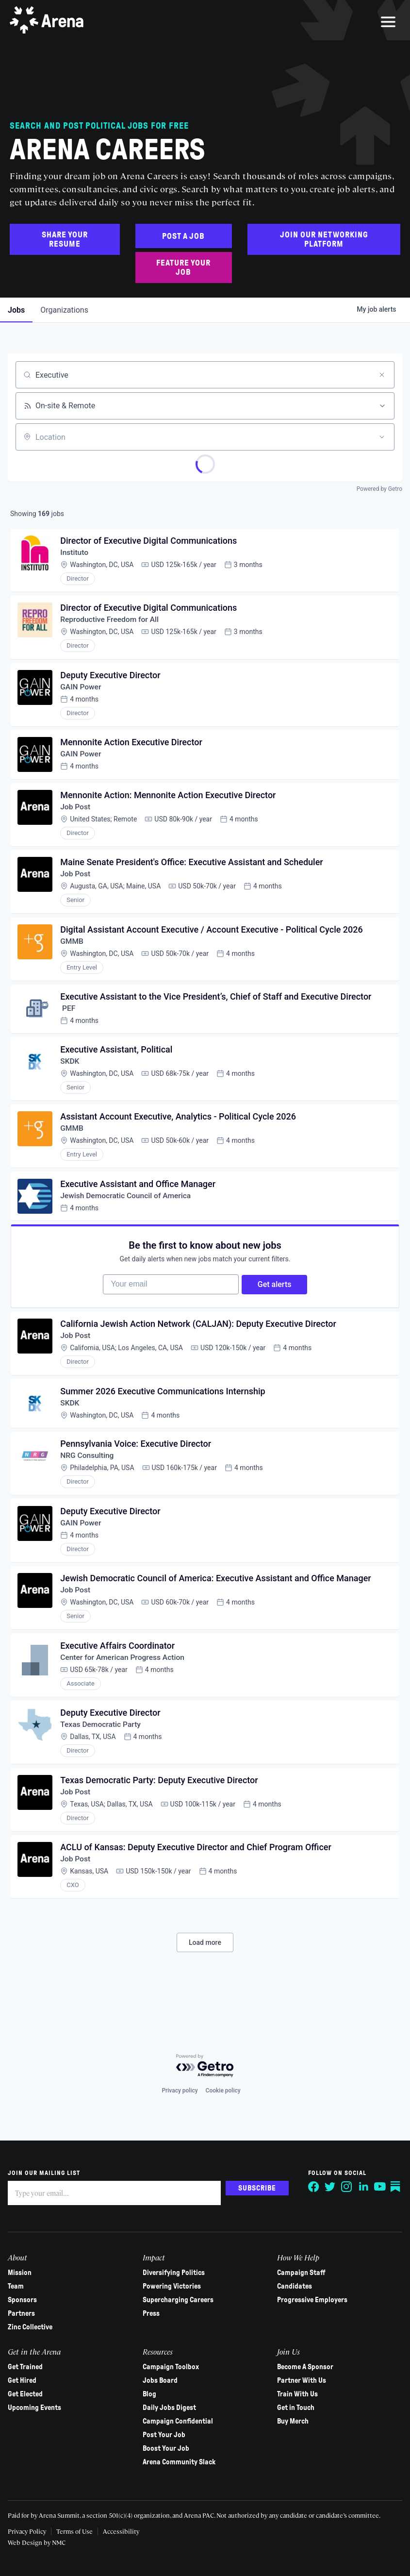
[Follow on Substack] (394, 2187)
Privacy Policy (29, 2531)
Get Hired (24, 2381)
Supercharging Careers (178, 2300)
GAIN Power (82, 691)
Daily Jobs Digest (170, 2408)
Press (151, 2314)
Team (18, 2287)
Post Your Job (164, 2435)
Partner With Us (301, 2381)
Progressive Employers (312, 2300)
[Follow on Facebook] (312, 2187)
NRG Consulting (88, 1483)
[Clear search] (382, 374)
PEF (69, 1021)
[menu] (388, 22)
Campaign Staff (301, 2273)
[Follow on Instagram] (345, 2187)
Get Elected (27, 2394)
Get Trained (27, 2367)
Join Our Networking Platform (324, 239)
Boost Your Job (166, 2449)
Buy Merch (292, 2421)
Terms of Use (76, 2531)
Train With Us (297, 2394)
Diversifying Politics (174, 2273)
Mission (21, 2273)
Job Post (76, 815)
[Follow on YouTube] (378, 2187)
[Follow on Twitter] (328, 2187)
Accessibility (123, 2531)
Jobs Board (160, 2381)
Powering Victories (172, 2287)
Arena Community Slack (179, 2462)
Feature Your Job (183, 267)
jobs (16, 310)
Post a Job (183, 236)
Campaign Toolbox (171, 2367)
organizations (64, 310)
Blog (150, 2394)
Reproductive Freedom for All (112, 622)
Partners (23, 2314)
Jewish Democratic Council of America (128, 1214)
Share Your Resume (65, 239)
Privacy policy (179, 2091)
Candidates (294, 2287)
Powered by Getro (379, 488)
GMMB (73, 952)
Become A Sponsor (305, 2367)
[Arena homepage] (48, 22)
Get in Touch (295, 2408)
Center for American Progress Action (125, 1690)
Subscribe (255, 2188)
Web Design (28, 2542)
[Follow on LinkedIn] (361, 2187)
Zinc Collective (32, 2327)
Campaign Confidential (178, 2421)
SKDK (71, 1076)
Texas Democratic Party (102, 1759)
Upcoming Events (36, 2408)
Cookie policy (223, 2091)
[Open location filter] (382, 437)
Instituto (75, 553)
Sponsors (24, 2300)
